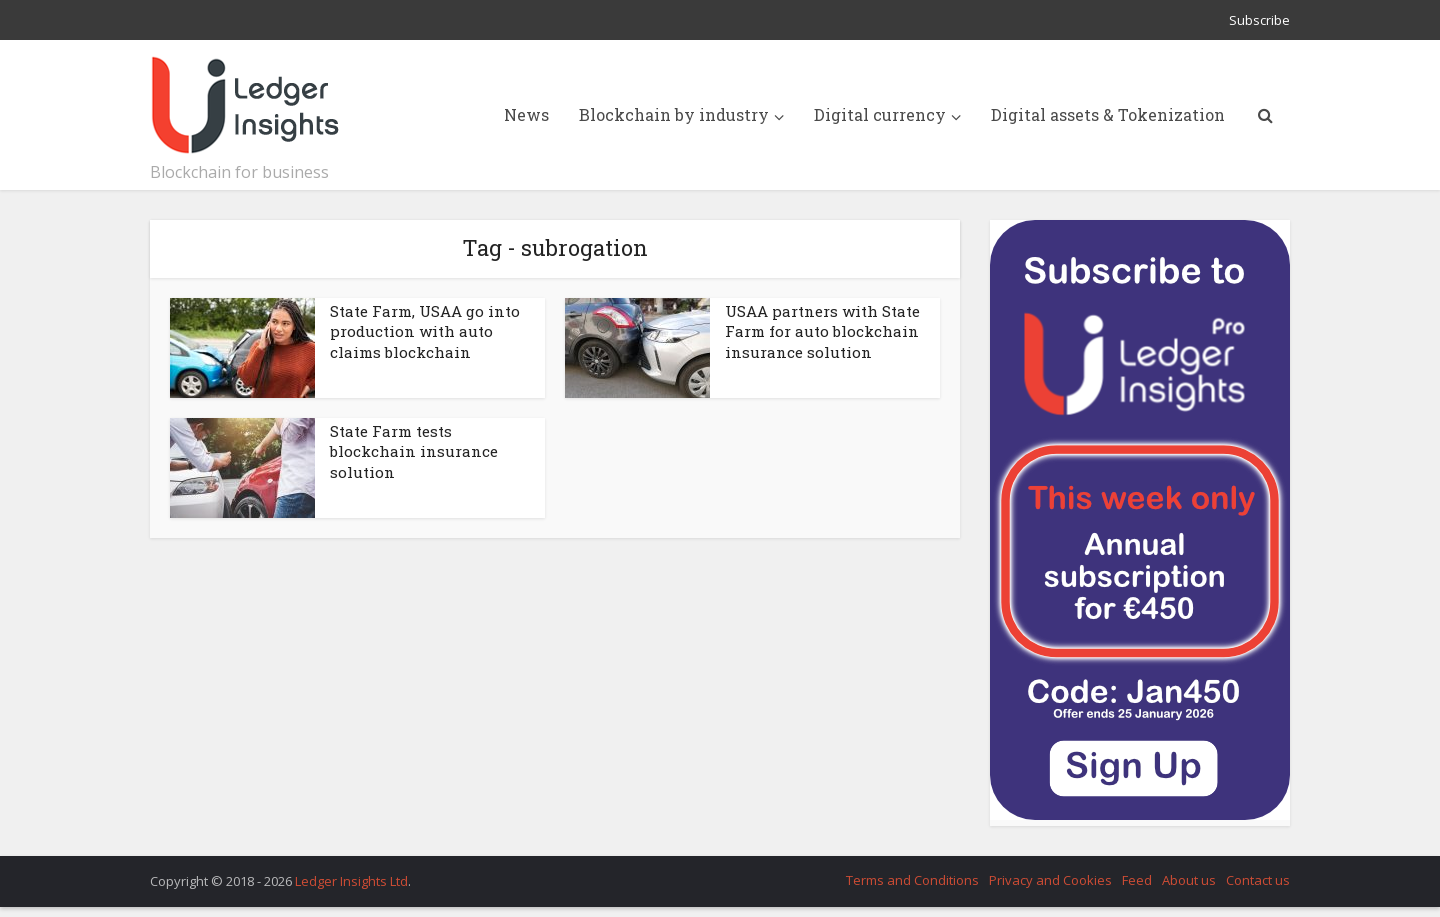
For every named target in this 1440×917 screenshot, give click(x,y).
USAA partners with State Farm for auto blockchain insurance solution (822, 331)
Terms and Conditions (912, 880)
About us (1189, 880)
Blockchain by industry (674, 114)
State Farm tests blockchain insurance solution (414, 451)
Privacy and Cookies (1050, 880)
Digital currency (880, 114)
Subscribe (1259, 20)
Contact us (1258, 880)
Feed (1137, 880)
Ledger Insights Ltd (351, 881)
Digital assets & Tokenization (1108, 114)
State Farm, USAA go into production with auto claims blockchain (425, 331)
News (526, 114)
